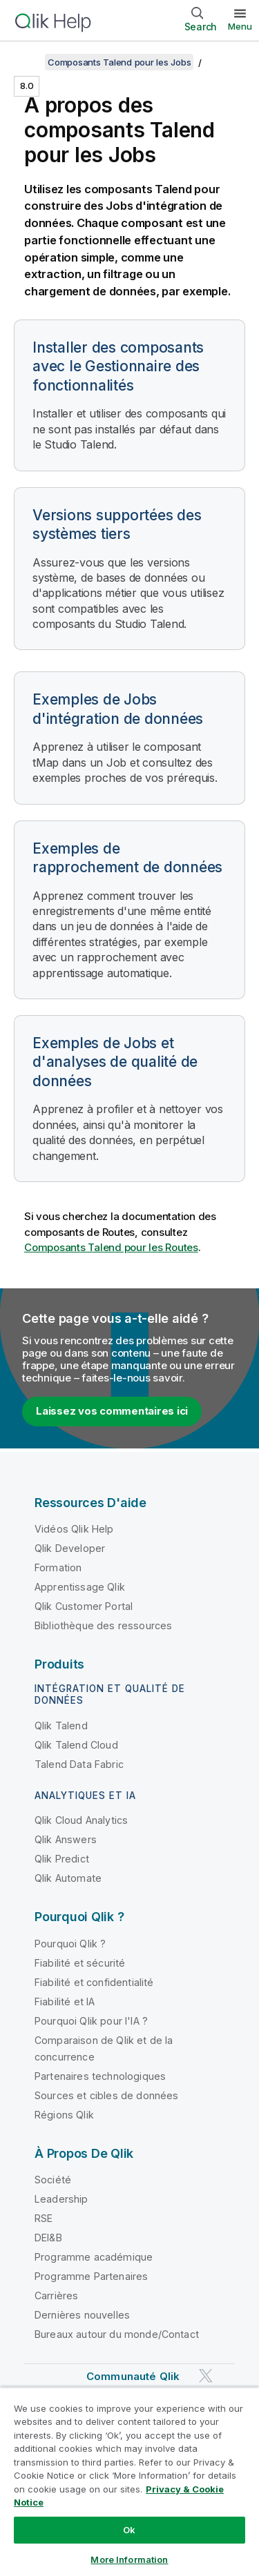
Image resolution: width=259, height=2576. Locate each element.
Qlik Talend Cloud (76, 1745)
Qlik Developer (70, 1548)
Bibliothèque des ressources (103, 1625)
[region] (129, 2481)
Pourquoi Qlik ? (70, 1943)
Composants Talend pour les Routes (111, 1247)
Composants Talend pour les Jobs (119, 62)
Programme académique (94, 2257)
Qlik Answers (66, 1839)
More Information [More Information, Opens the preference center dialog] (129, 2559)
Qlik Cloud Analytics (81, 1820)
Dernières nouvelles (82, 2315)
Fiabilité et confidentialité (94, 1982)
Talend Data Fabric (79, 1764)
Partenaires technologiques (100, 2076)
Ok (129, 2529)
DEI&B (48, 2237)
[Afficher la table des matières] (27, 62)
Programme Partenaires (91, 2276)
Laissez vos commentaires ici (112, 1410)
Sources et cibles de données (106, 2095)
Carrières (56, 2295)
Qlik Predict (62, 1859)
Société (53, 2179)
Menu (240, 26)
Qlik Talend (61, 1725)
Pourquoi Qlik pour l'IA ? (91, 2021)
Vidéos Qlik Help (74, 1529)
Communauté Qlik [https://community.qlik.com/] (133, 2376)
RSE (43, 2218)
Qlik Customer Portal (84, 1606)
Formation (58, 1567)
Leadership (61, 2199)
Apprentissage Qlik (80, 1587)
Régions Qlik (64, 2115)
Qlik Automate (68, 1878)
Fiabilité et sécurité (80, 1963)
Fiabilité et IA (65, 2001)
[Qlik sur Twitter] (205, 2376)
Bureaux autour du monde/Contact (117, 2334)
